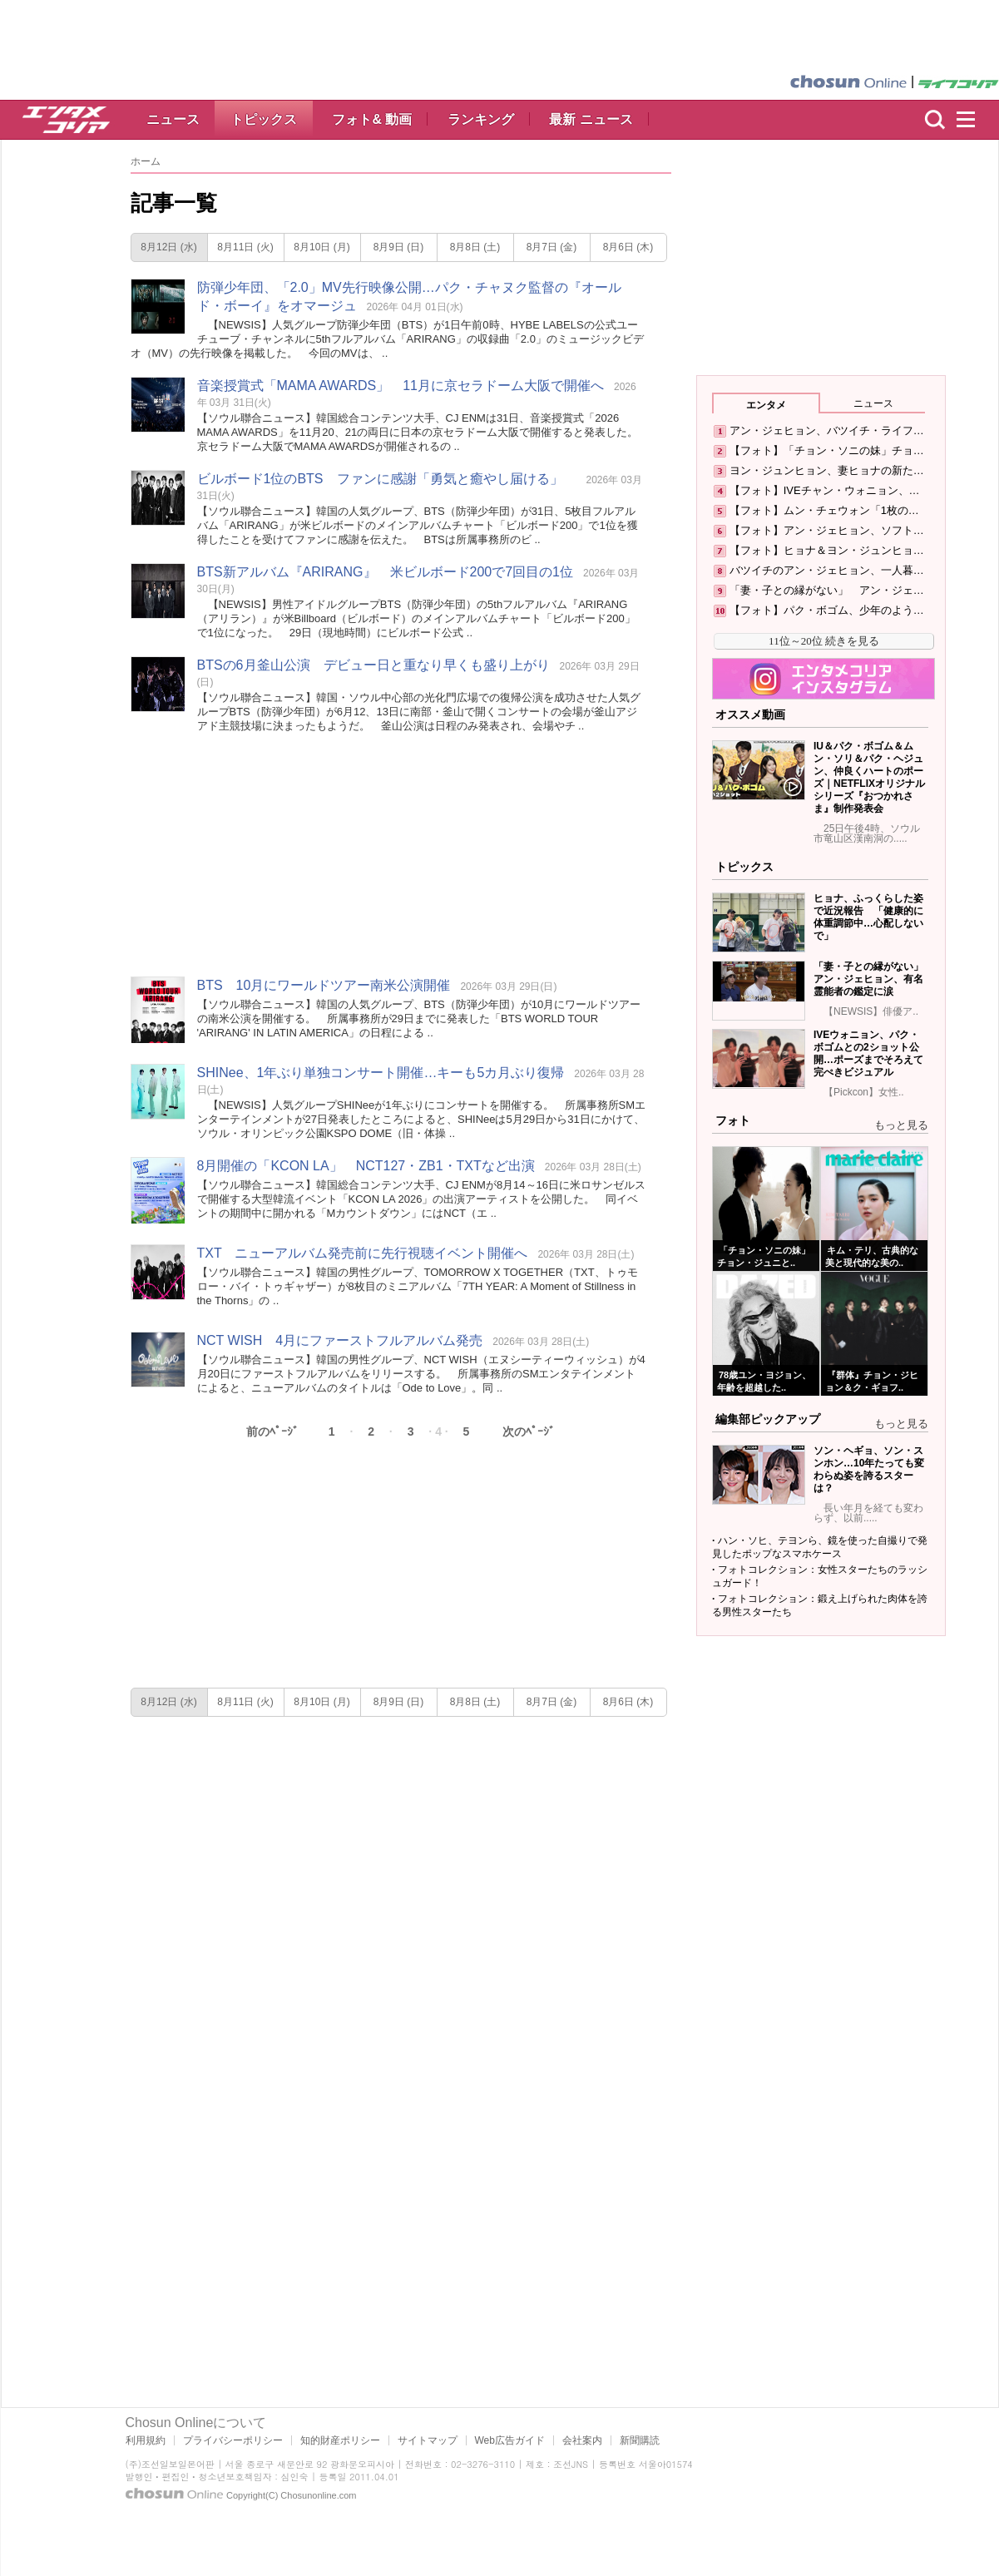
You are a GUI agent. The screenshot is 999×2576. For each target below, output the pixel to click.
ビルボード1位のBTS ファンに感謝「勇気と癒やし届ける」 (386, 479)
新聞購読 (640, 2440)
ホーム (146, 161)
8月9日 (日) (398, 247)
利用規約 (146, 2440)
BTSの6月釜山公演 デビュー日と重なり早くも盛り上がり (373, 665)
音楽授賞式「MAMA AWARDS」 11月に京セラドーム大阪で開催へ (401, 385)
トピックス (263, 119)
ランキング (481, 119)
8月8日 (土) (475, 247)
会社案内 (582, 2440)
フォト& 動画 (372, 119)
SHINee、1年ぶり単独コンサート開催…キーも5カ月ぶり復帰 (381, 1073)
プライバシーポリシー (233, 2440)
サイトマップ (427, 2440)
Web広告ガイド (510, 2440)
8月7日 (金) (552, 247)
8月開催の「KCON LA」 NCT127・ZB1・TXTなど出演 (366, 1166)
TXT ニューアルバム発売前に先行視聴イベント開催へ (362, 1253)
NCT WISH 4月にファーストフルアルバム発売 (340, 1340)
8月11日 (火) (245, 247)
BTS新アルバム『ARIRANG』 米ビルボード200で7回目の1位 (385, 572)
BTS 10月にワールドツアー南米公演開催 (324, 985)
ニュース (173, 119)
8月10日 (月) (321, 247)
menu (973, 120)
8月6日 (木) (628, 247)
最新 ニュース (590, 119)
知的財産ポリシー (340, 2440)
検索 (935, 120)
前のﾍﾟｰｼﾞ (272, 1431)
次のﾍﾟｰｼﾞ (528, 1431)
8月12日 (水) (168, 247)
